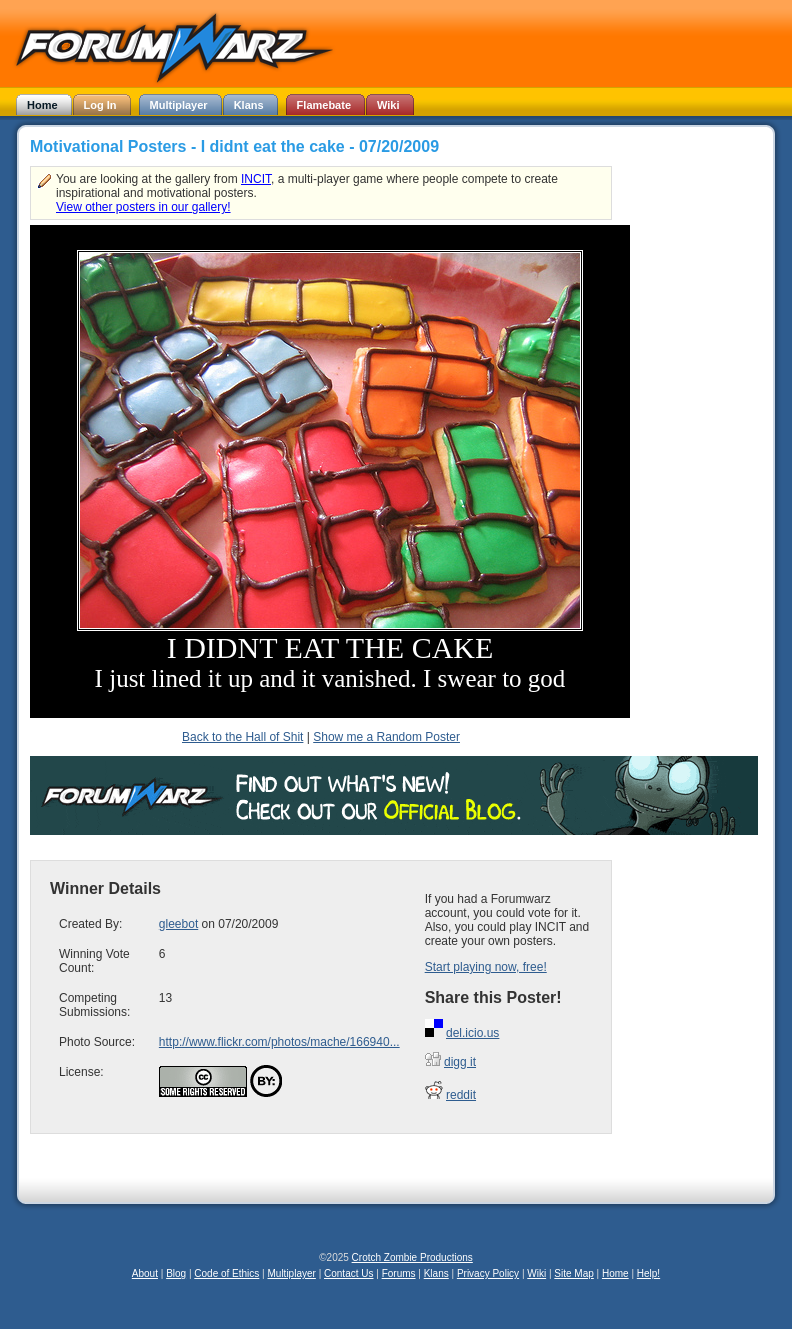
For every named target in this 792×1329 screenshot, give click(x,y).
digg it (460, 1062)
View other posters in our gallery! (143, 207)
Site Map (573, 1273)
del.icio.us (472, 1033)
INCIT (256, 179)
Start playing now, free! (486, 967)
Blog (176, 1273)
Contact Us (348, 1273)
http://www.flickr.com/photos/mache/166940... (279, 1042)
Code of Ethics (226, 1273)
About (145, 1273)
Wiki (536, 1273)
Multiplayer (292, 1273)
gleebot (178, 924)
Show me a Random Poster (386, 737)
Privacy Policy (488, 1273)
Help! (648, 1273)
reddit (461, 1095)
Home (615, 1273)
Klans (436, 1273)
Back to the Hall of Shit (242, 737)
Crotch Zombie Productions (412, 1257)
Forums (399, 1273)
